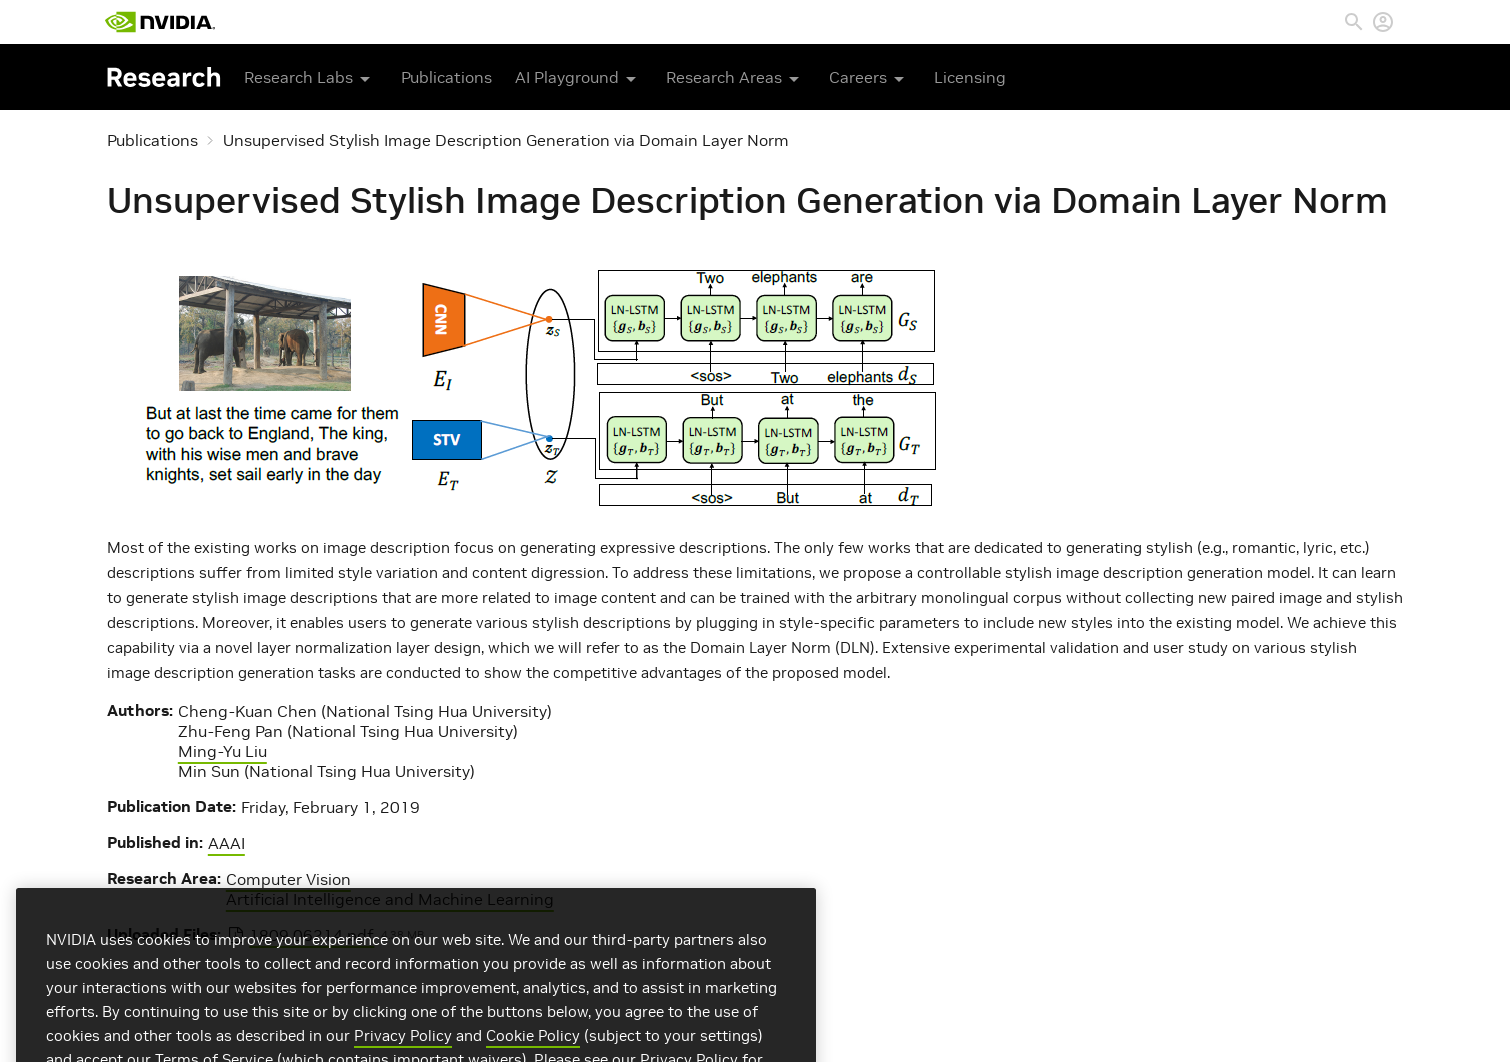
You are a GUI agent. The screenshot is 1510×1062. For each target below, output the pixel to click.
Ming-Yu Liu (222, 751)
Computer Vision (288, 879)
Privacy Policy (403, 1051)
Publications (446, 77)
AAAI (226, 843)
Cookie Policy (533, 1051)
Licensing (970, 77)
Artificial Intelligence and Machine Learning (390, 899)
